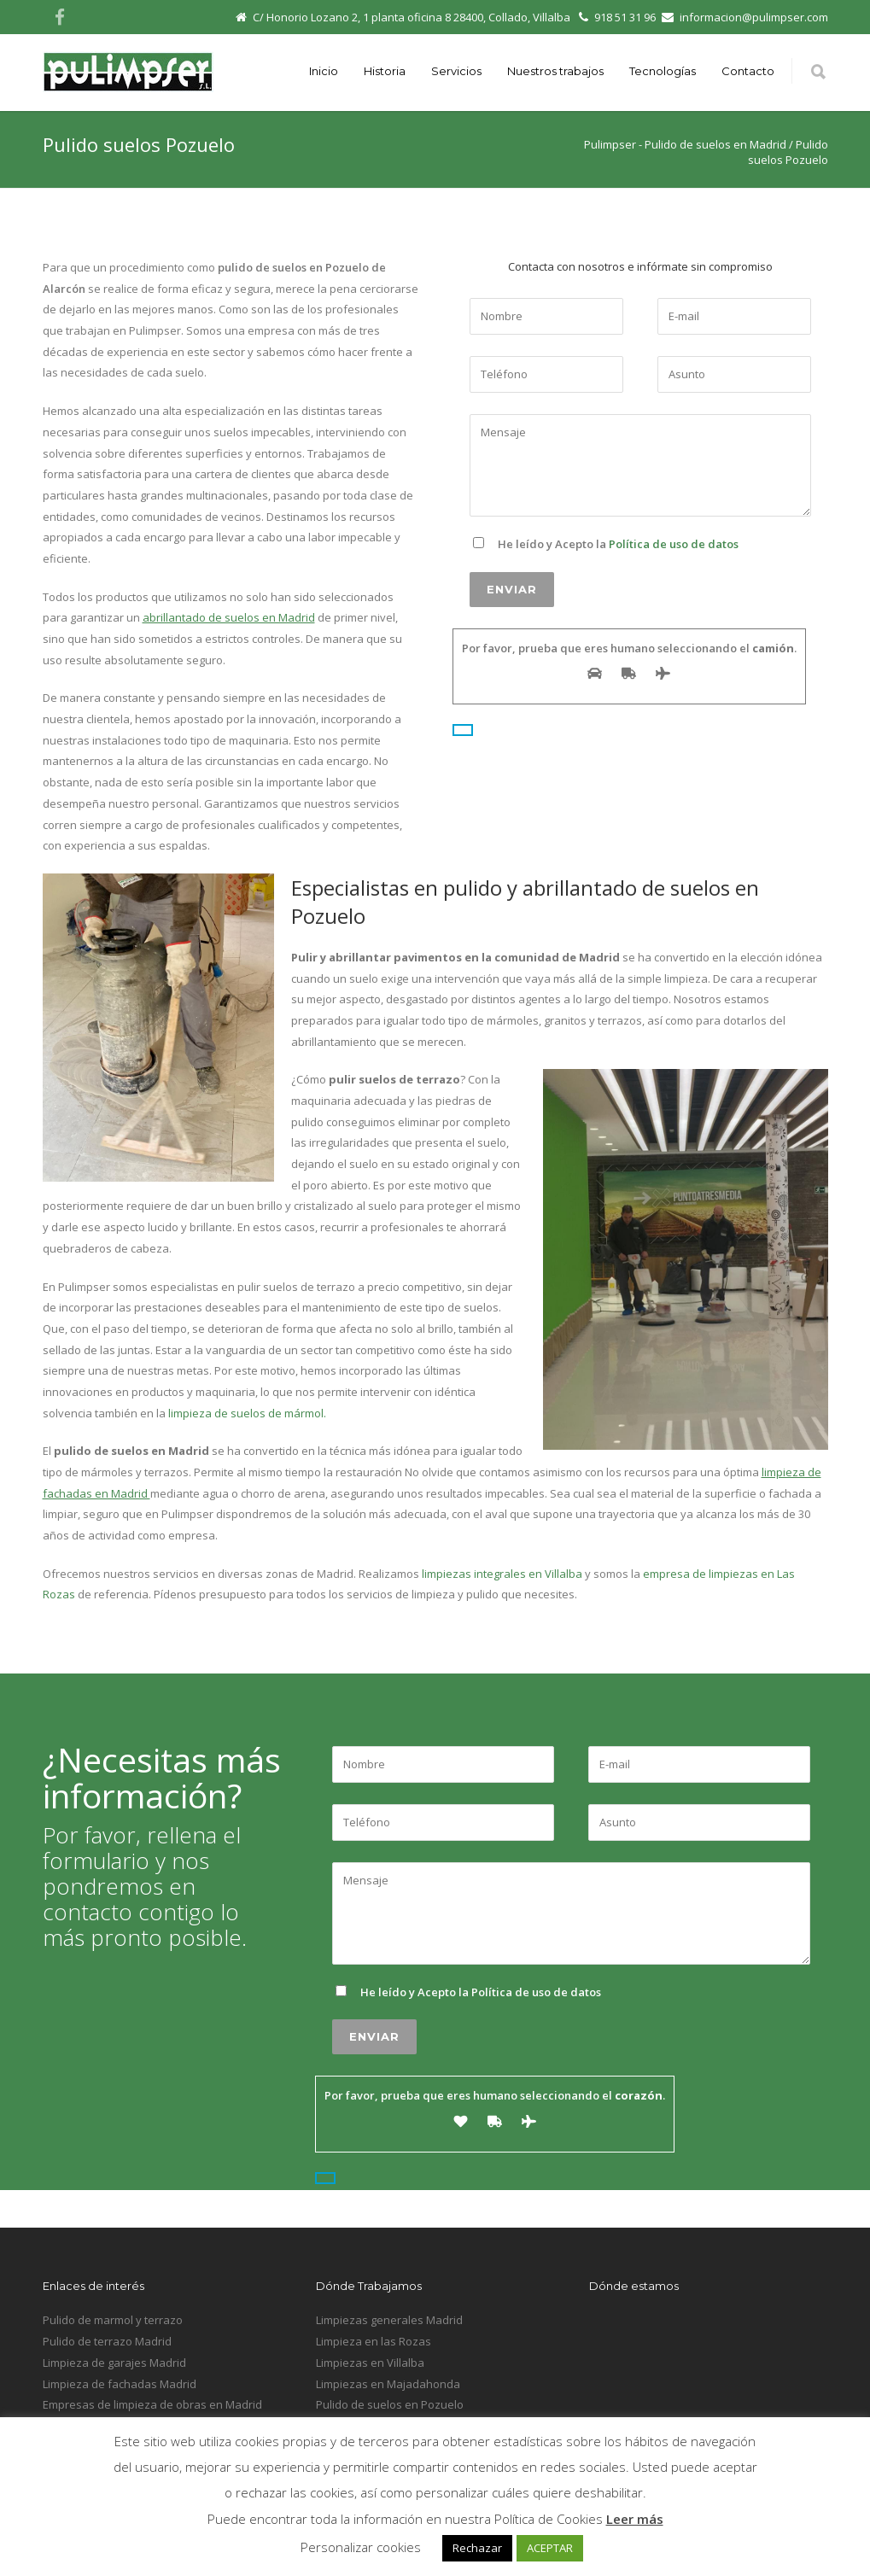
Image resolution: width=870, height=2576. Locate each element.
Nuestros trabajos (555, 71)
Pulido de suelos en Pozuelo (390, 2404)
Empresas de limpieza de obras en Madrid (152, 2404)
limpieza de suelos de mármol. (247, 1413)
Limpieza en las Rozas (373, 2341)
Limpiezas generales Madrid (389, 2320)
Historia (385, 71)
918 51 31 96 (625, 17)
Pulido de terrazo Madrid (107, 2341)
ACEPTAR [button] (550, 2548)
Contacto (747, 71)
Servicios (456, 71)
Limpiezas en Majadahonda (388, 2384)
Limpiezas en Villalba (370, 2362)
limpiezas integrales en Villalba (500, 1573)
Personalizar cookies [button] (361, 2547)
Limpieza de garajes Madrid (114, 2362)
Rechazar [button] (477, 2548)
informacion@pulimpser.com (754, 17)
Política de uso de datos (674, 544)
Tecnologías (662, 71)
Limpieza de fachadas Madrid (119, 2384)
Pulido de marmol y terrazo (113, 2320)
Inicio (323, 71)
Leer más (634, 2518)
